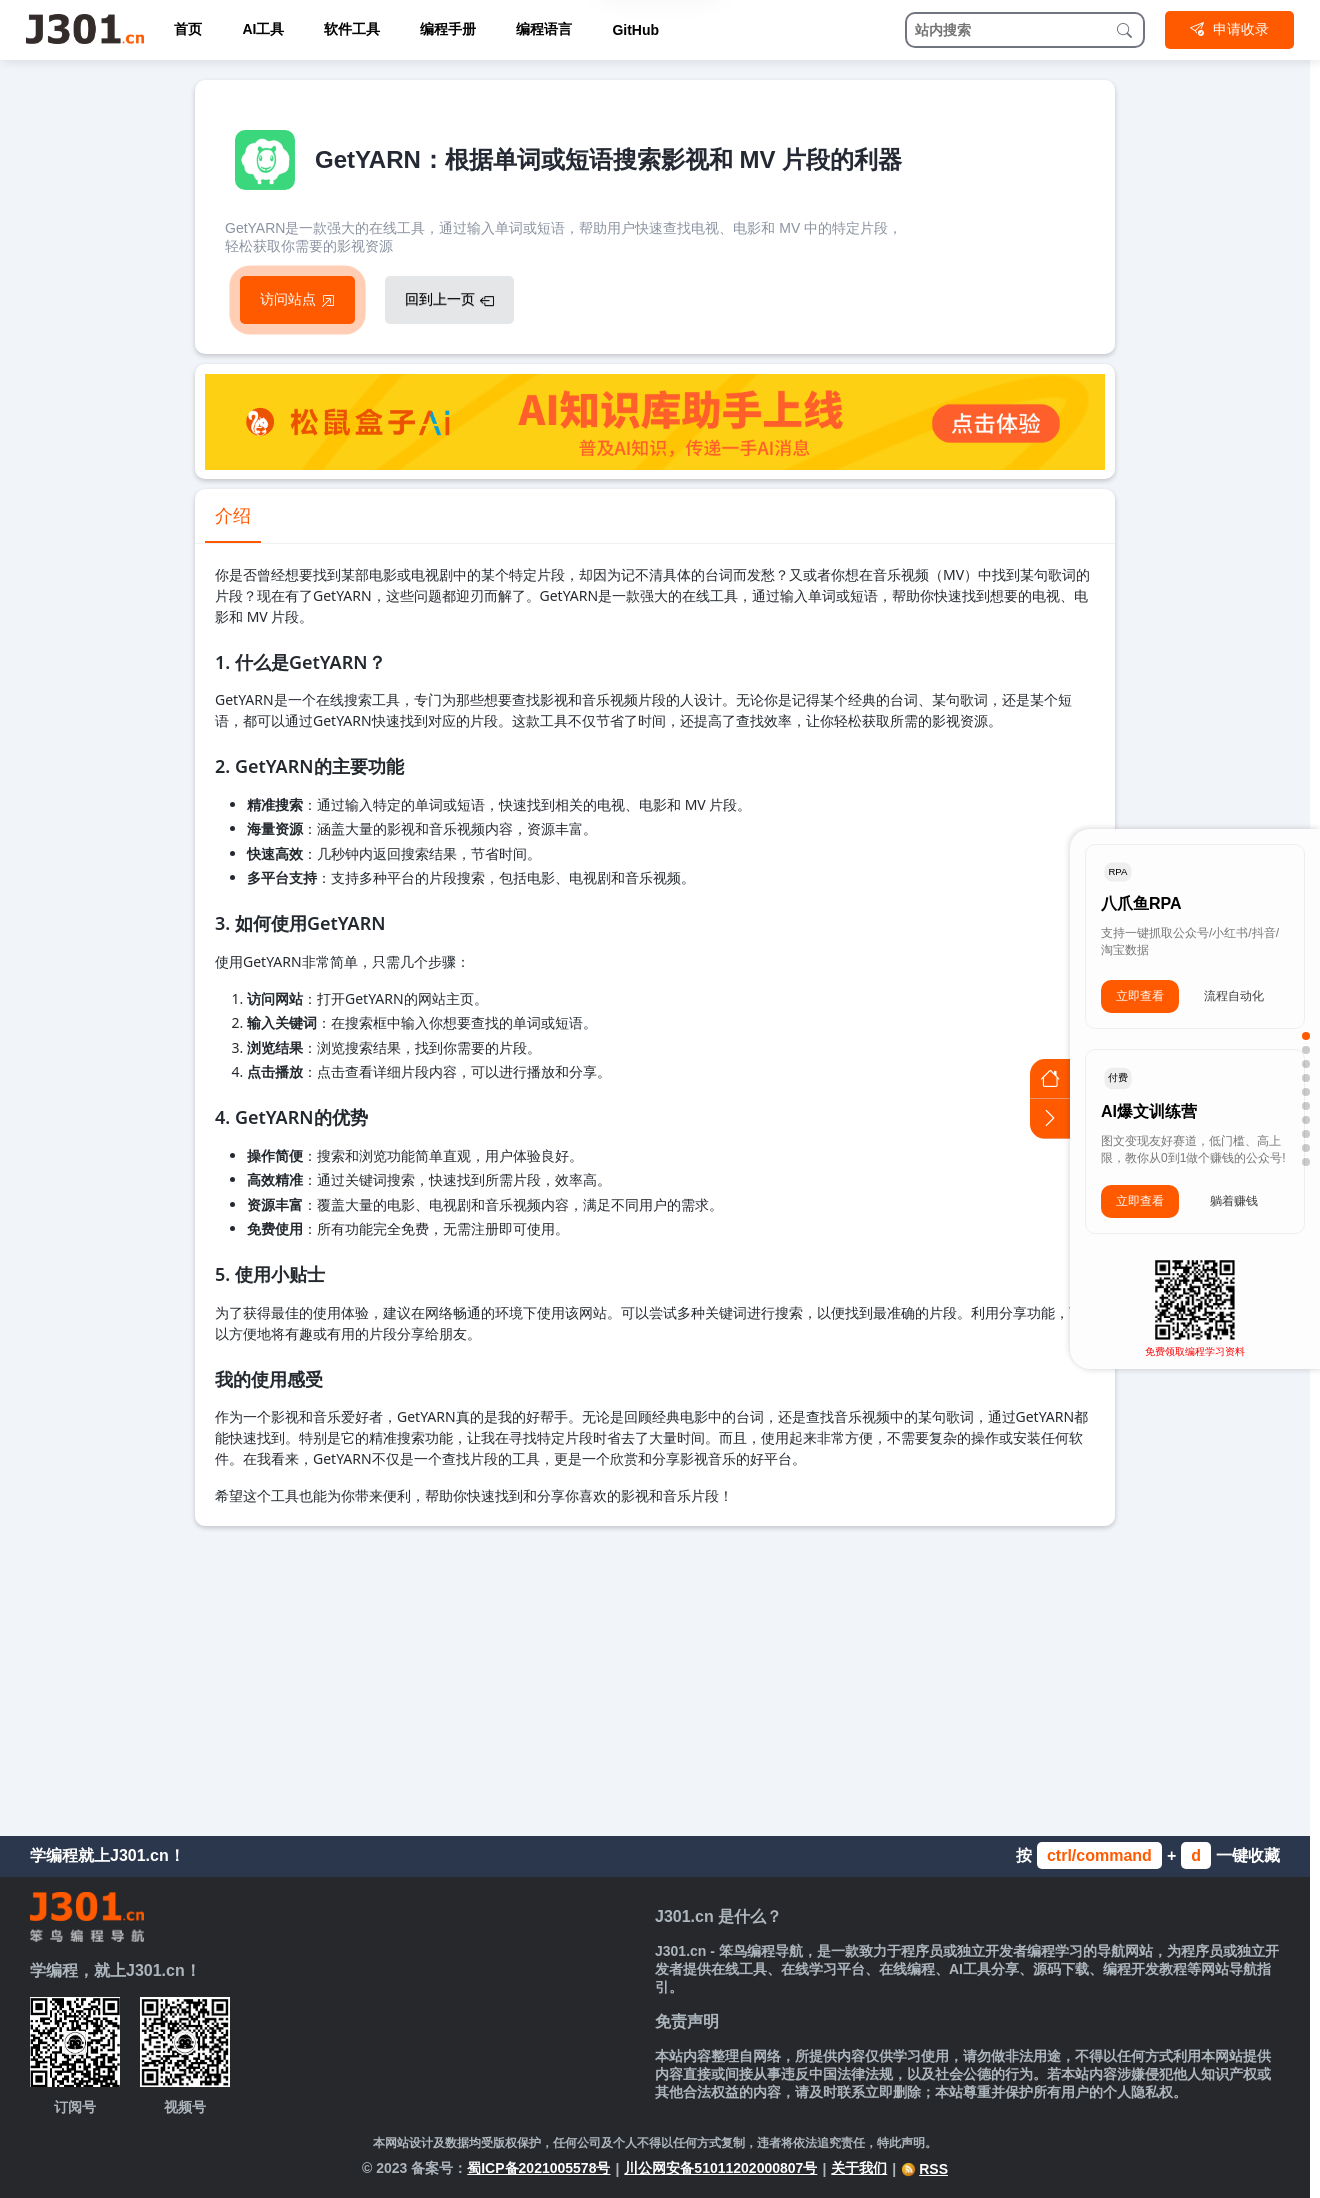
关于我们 (859, 2168)
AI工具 (263, 29)
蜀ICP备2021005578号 (538, 2168)
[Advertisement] (655, 1676)
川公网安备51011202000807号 (720, 2168)
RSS (924, 2169)
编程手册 (448, 29)
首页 (188, 29)
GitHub (635, 30)
